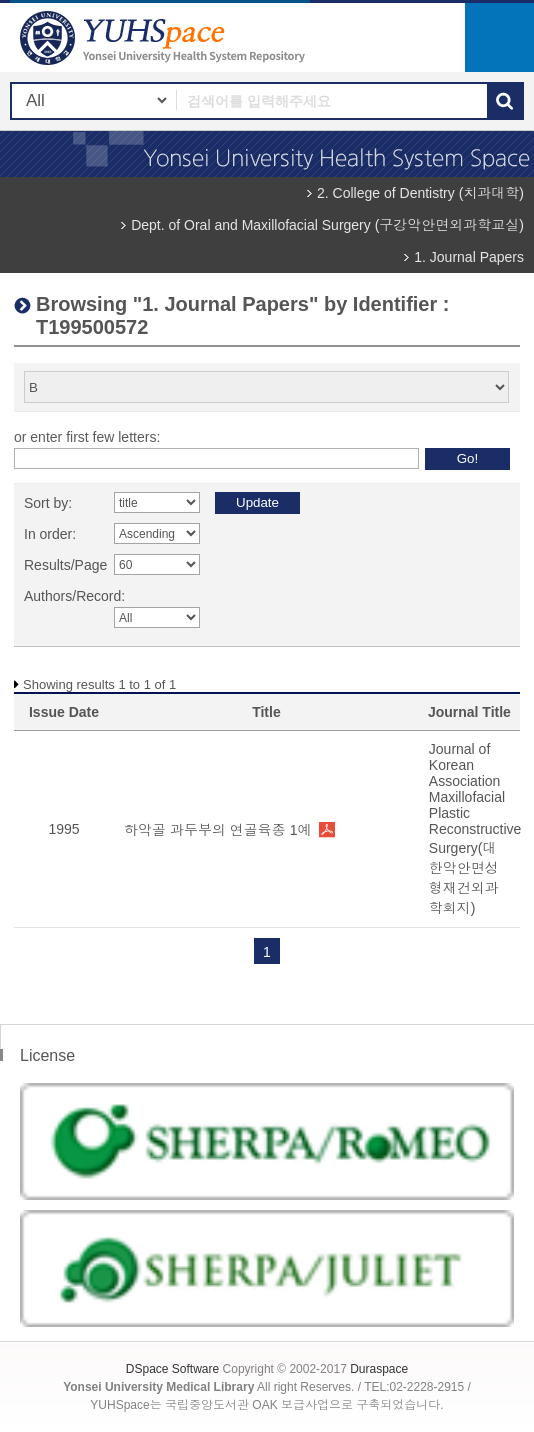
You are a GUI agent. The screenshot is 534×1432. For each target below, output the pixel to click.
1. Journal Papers (469, 257)
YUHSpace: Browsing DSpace (165, 37)
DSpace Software (172, 1369)
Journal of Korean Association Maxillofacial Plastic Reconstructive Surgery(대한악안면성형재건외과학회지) (475, 828)
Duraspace (379, 1369)
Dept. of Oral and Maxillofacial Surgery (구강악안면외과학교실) (327, 225)
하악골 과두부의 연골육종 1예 (217, 830)
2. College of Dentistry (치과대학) (420, 193)
